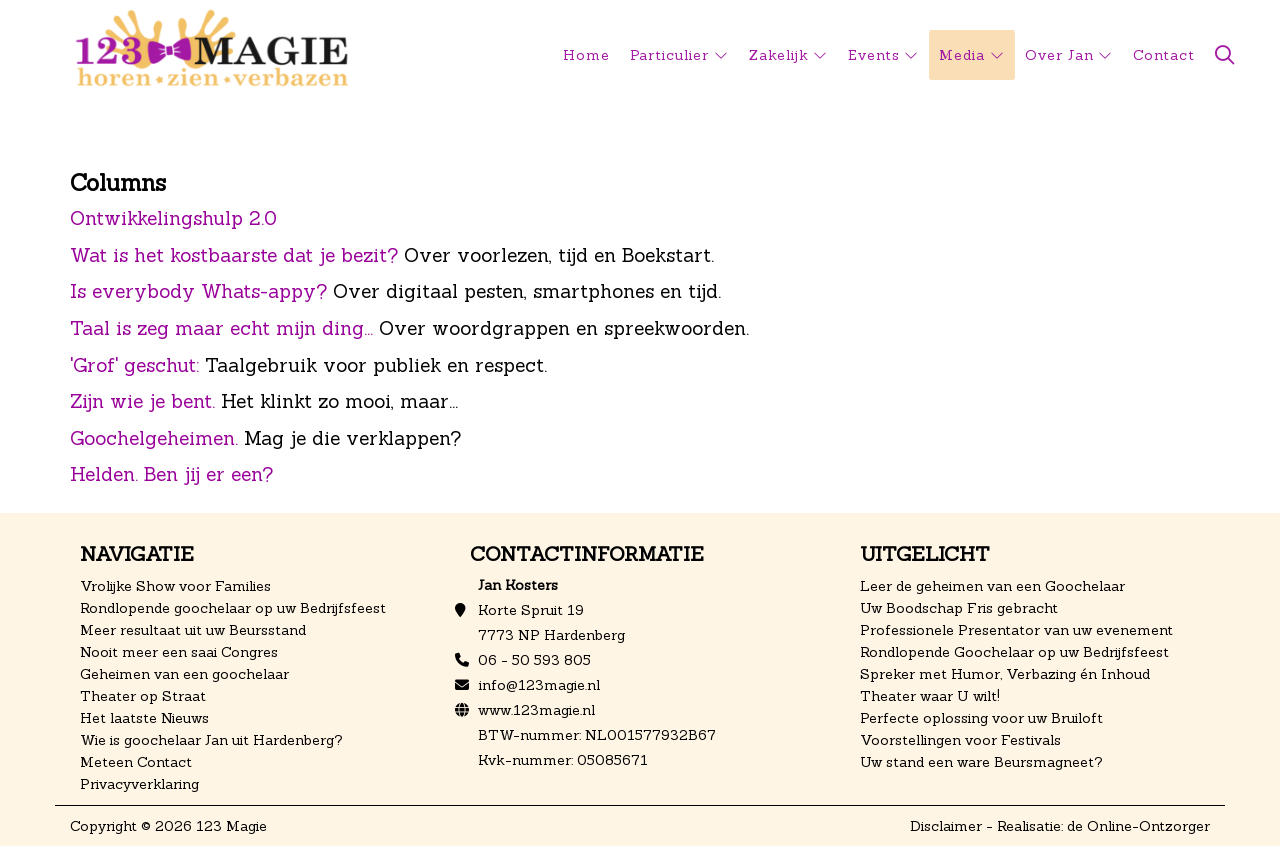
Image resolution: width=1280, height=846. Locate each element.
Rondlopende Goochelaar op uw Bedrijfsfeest (1014, 652)
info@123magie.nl (539, 685)
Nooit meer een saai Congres (179, 652)
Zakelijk (779, 55)
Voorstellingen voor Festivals (960, 740)
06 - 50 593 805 (534, 660)
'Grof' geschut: (134, 365)
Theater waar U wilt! (930, 696)
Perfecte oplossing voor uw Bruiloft (981, 718)
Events (874, 55)
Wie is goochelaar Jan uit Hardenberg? (211, 740)
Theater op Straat (143, 696)
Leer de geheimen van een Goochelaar (992, 586)
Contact (1164, 55)
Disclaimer (946, 826)
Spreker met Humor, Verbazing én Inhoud (1005, 674)
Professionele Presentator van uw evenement (1016, 630)
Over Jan (1059, 55)
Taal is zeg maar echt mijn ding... (221, 328)
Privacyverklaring (139, 784)
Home (586, 55)
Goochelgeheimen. (154, 438)
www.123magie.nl (536, 710)
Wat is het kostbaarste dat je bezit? (234, 255)
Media (962, 55)
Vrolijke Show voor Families (175, 586)
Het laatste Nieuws (144, 718)
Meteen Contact (136, 762)
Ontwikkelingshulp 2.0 (173, 218)
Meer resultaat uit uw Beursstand (193, 630)
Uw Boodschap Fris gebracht (959, 608)
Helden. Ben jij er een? (171, 474)
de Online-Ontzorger (1138, 826)
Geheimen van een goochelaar (184, 674)
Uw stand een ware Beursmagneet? (981, 762)
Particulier (670, 55)
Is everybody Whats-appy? (198, 291)
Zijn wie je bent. (142, 401)
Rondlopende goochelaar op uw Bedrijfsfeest (233, 608)
